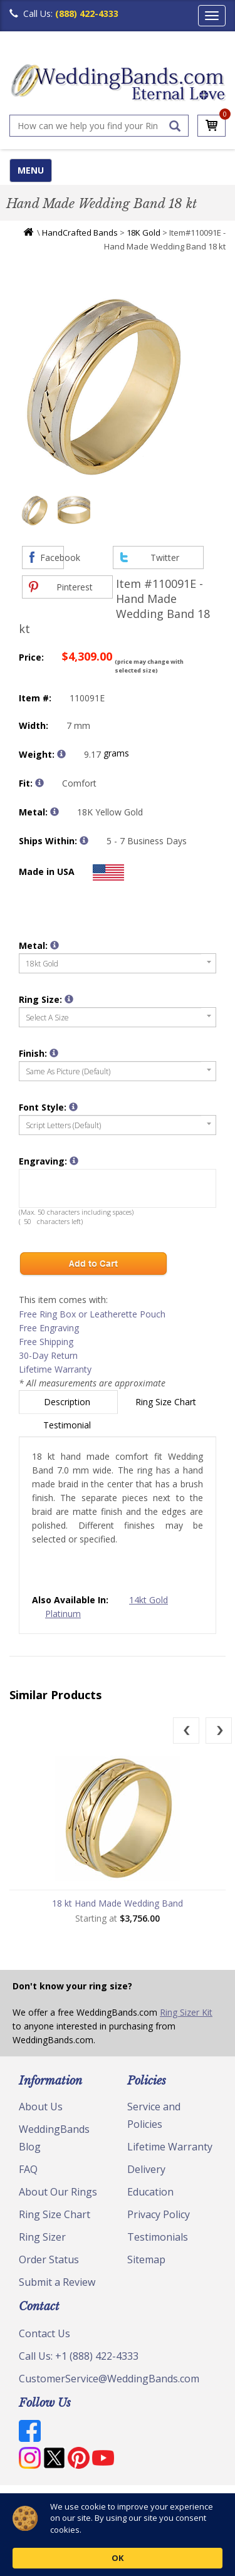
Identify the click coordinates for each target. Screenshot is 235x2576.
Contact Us (44, 2333)
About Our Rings (58, 2192)
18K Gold (143, 232)
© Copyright (41, 2500)
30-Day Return (48, 1355)
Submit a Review (57, 2282)
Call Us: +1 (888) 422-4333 (78, 2356)
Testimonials (157, 2237)
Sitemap (146, 2259)
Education (150, 2192)
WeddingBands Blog (54, 2138)
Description (68, 1402)
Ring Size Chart (167, 1402)
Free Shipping (46, 1342)
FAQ (28, 2169)
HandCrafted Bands (80, 232)
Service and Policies (153, 2115)
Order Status (49, 2259)
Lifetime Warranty (55, 1369)
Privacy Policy (158, 2214)
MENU (31, 170)
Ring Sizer (42, 2237)
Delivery (146, 2169)
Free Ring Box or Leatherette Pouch (92, 1314)
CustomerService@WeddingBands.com (109, 2378)
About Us (41, 2106)
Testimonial (68, 1425)
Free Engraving (49, 1328)
